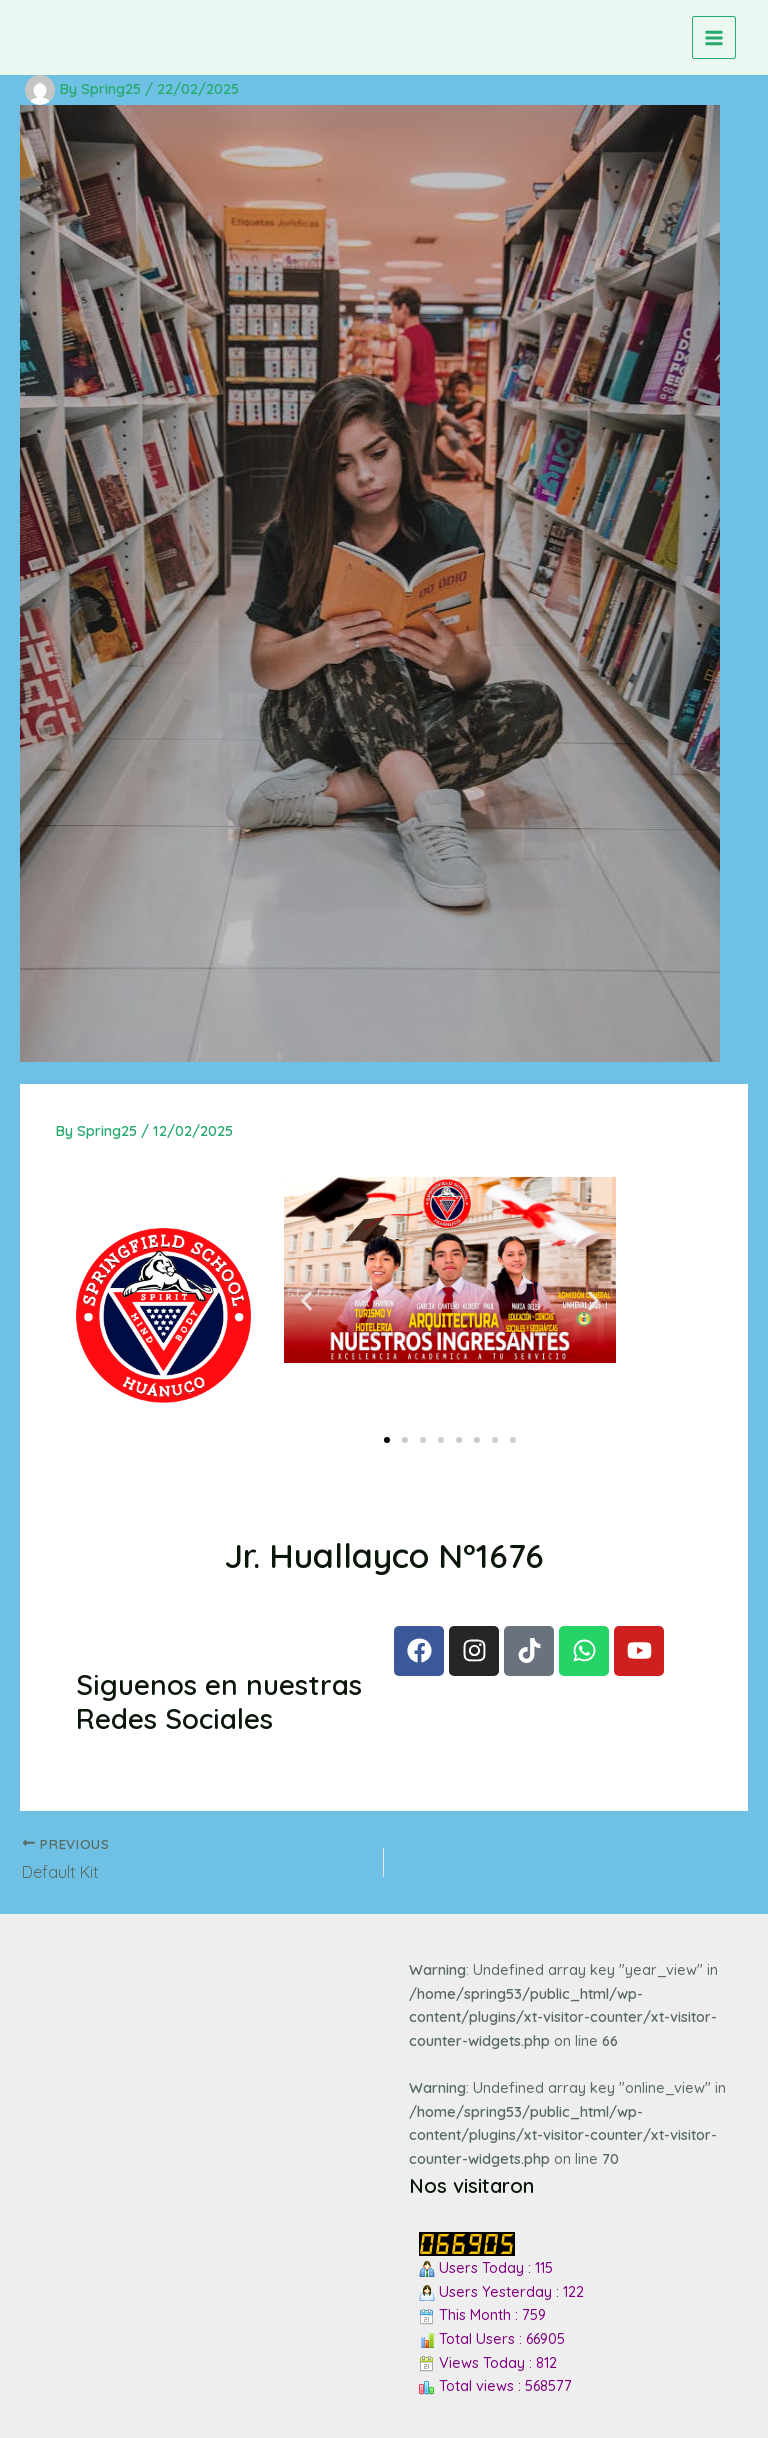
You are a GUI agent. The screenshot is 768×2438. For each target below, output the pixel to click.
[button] (306, 1300)
